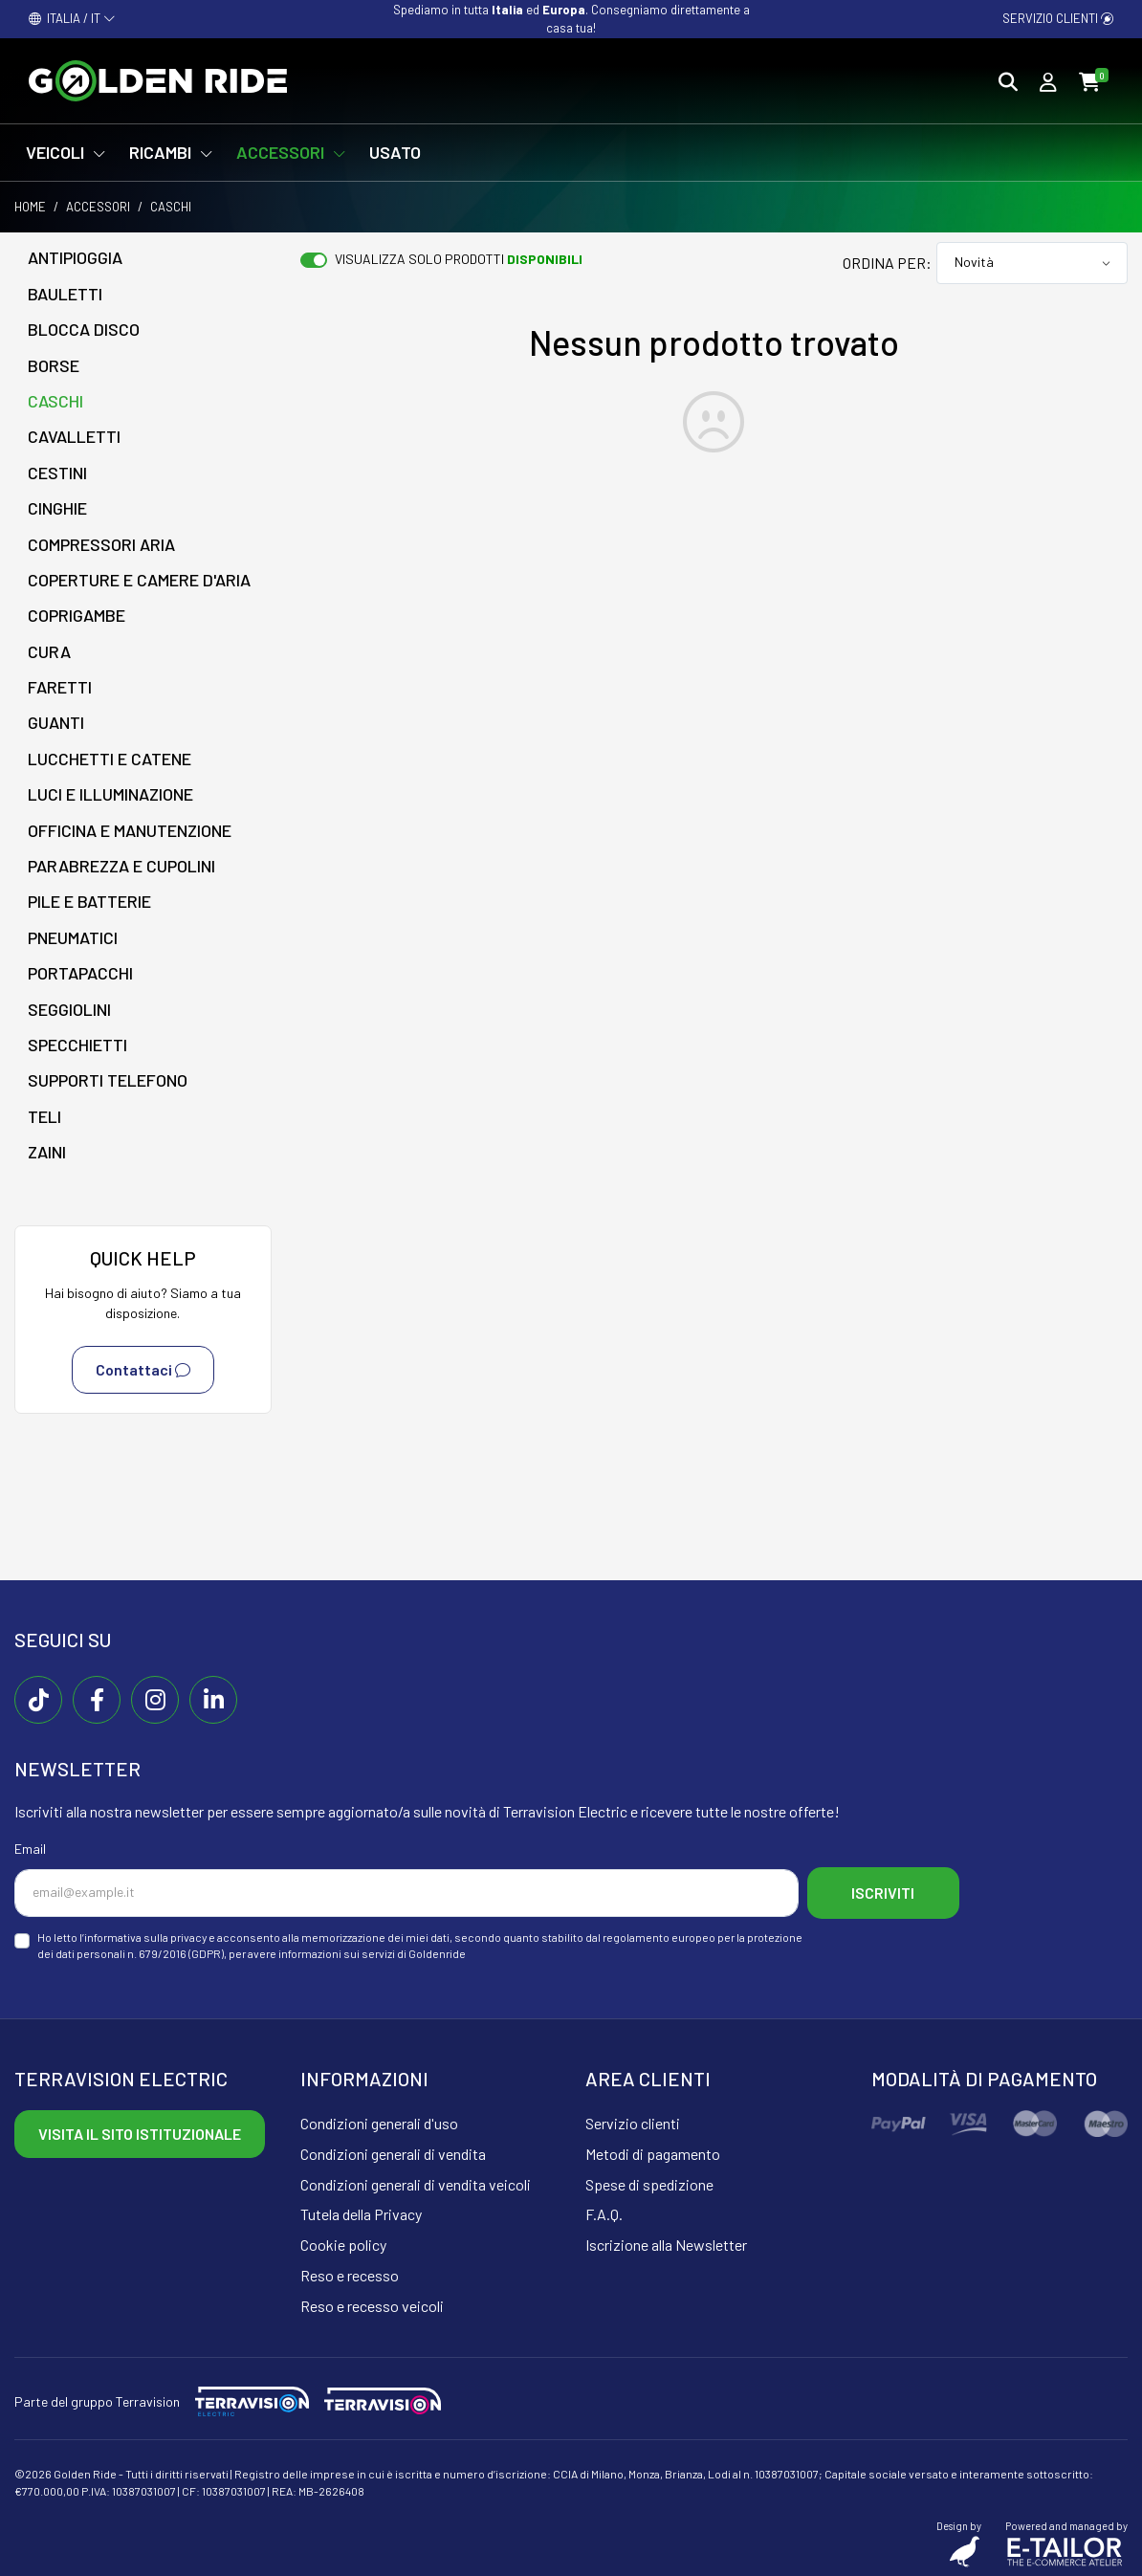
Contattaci (143, 1369)
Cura (49, 651)
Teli (44, 1116)
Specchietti (77, 1044)
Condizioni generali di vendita (393, 2152)
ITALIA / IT (72, 18)
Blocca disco (84, 329)
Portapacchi (80, 972)
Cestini (57, 472)
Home (30, 206)
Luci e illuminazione (110, 793)
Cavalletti (74, 436)
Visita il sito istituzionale (139, 2132)
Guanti (56, 722)
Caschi (55, 400)
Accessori (98, 206)
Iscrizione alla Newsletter (666, 2243)
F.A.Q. (604, 2213)
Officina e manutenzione (129, 830)
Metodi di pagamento (652, 2152)
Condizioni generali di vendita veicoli (415, 2182)
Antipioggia (75, 257)
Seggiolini (69, 1009)
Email (30, 1848)
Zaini (47, 1151)
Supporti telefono (107, 1079)
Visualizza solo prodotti (458, 259)
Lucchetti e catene (109, 758)
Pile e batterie (89, 901)
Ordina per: (887, 262)
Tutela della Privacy (361, 2213)
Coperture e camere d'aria (139, 579)
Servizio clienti (1057, 18)
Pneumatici (73, 937)
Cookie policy (343, 2243)
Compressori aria (101, 544)
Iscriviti (886, 1891)
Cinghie (57, 507)
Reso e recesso (349, 2273)
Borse (53, 365)
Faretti (60, 686)
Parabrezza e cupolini (121, 865)
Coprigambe (76, 615)
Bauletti (65, 293)
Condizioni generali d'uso (379, 2121)
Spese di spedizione (649, 2182)
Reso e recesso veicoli (372, 2304)
